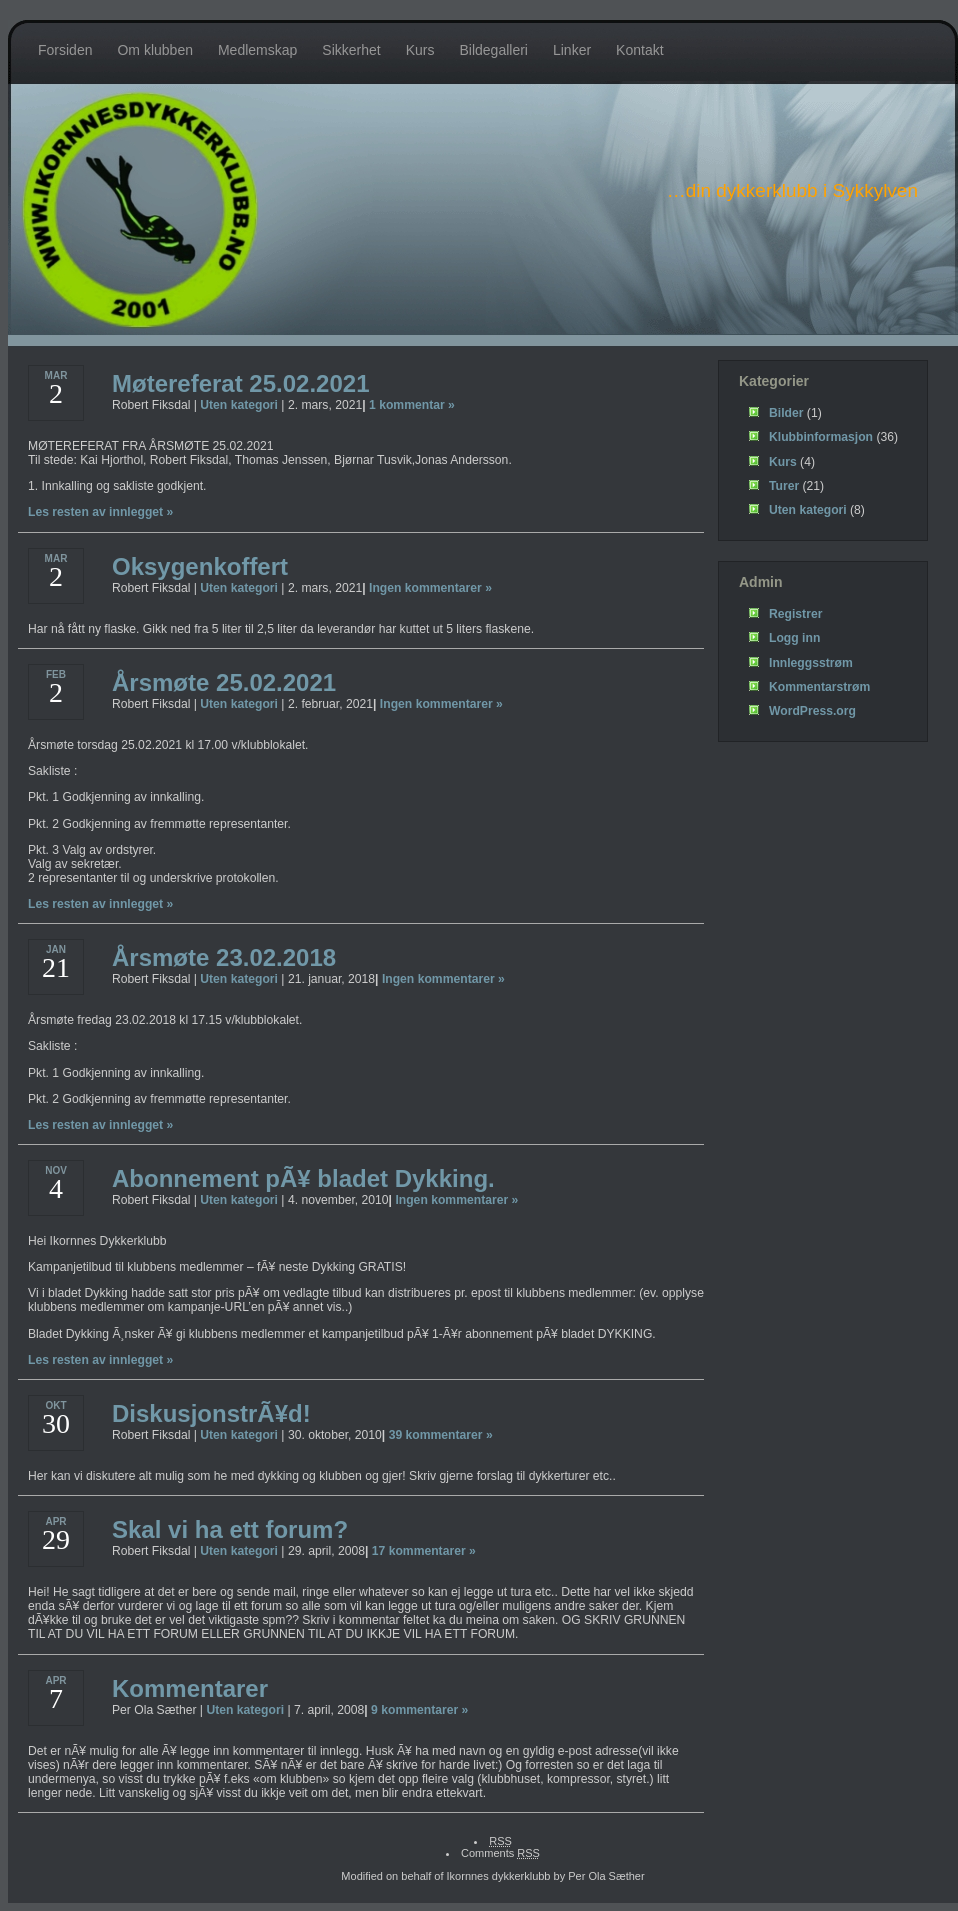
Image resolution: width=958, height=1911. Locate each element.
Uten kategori (239, 405)
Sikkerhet (351, 50)
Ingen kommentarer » (430, 588)
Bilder (786, 413)
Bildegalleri (493, 50)
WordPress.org (812, 711)
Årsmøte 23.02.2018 (224, 957)
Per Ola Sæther (606, 1876)
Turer (784, 486)
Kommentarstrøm (819, 687)
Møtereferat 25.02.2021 (240, 383)
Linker (572, 50)
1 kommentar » (412, 405)
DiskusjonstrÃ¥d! (211, 1413)
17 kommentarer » (424, 1551)
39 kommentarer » (441, 1435)
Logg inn (794, 638)
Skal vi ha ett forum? (230, 1529)
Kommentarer (190, 1688)
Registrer (795, 614)
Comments (500, 1853)
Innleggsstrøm (811, 663)
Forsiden (65, 50)
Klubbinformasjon (821, 437)
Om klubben (154, 50)
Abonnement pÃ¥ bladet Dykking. (303, 1178)
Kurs (420, 50)
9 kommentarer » (419, 1710)
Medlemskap (257, 50)
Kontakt (639, 50)
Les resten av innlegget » (100, 512)
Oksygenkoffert (200, 566)
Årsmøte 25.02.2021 (224, 682)
